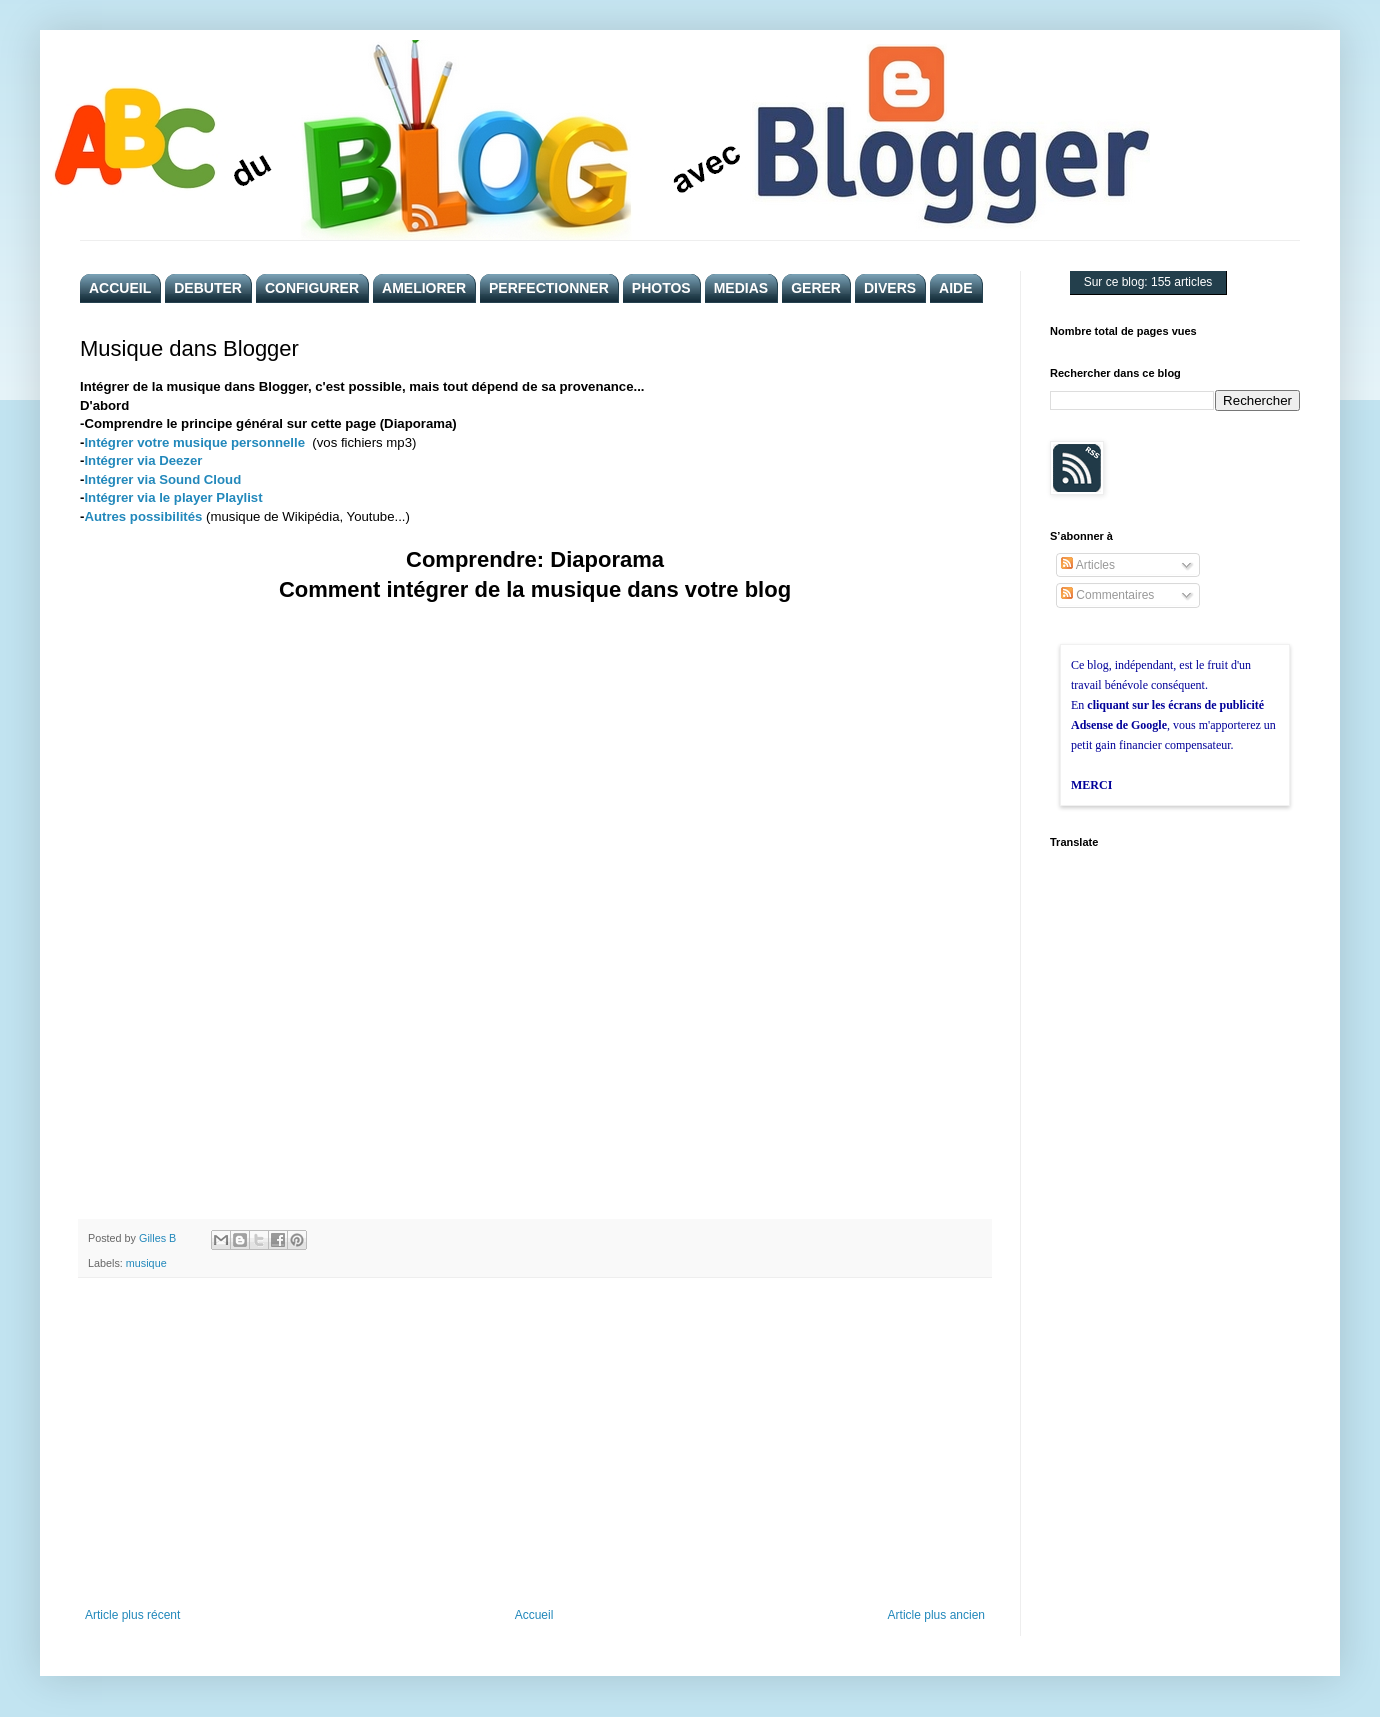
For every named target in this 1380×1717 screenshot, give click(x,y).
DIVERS (890, 288)
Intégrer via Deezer (143, 460)
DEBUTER (208, 288)
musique (146, 1263)
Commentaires (1107, 595)
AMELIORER (424, 288)
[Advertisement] (535, 1443)
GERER (816, 288)
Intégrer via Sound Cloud (162, 479)
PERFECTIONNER (549, 288)
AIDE (955, 288)
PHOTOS (661, 288)
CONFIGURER (312, 288)
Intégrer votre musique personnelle (194, 442)
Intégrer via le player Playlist (173, 497)
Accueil (534, 1615)
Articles (1088, 565)
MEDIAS (741, 288)
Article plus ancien (936, 1615)
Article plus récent (132, 1615)
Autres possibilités (143, 516)
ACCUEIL (120, 288)
